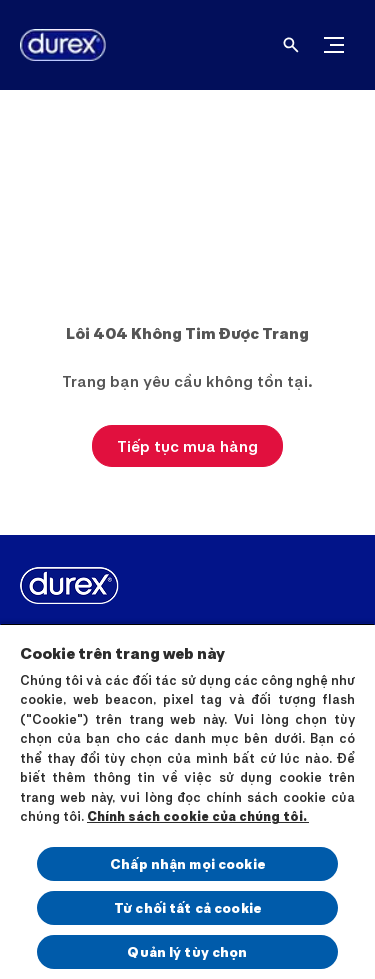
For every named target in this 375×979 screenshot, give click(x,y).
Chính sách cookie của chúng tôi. (198, 816)
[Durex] (55, 45)
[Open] (291, 45)
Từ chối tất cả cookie (187, 907)
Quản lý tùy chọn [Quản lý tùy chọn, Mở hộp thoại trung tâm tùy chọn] (187, 951)
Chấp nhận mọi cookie (187, 863)
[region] (187, 801)
